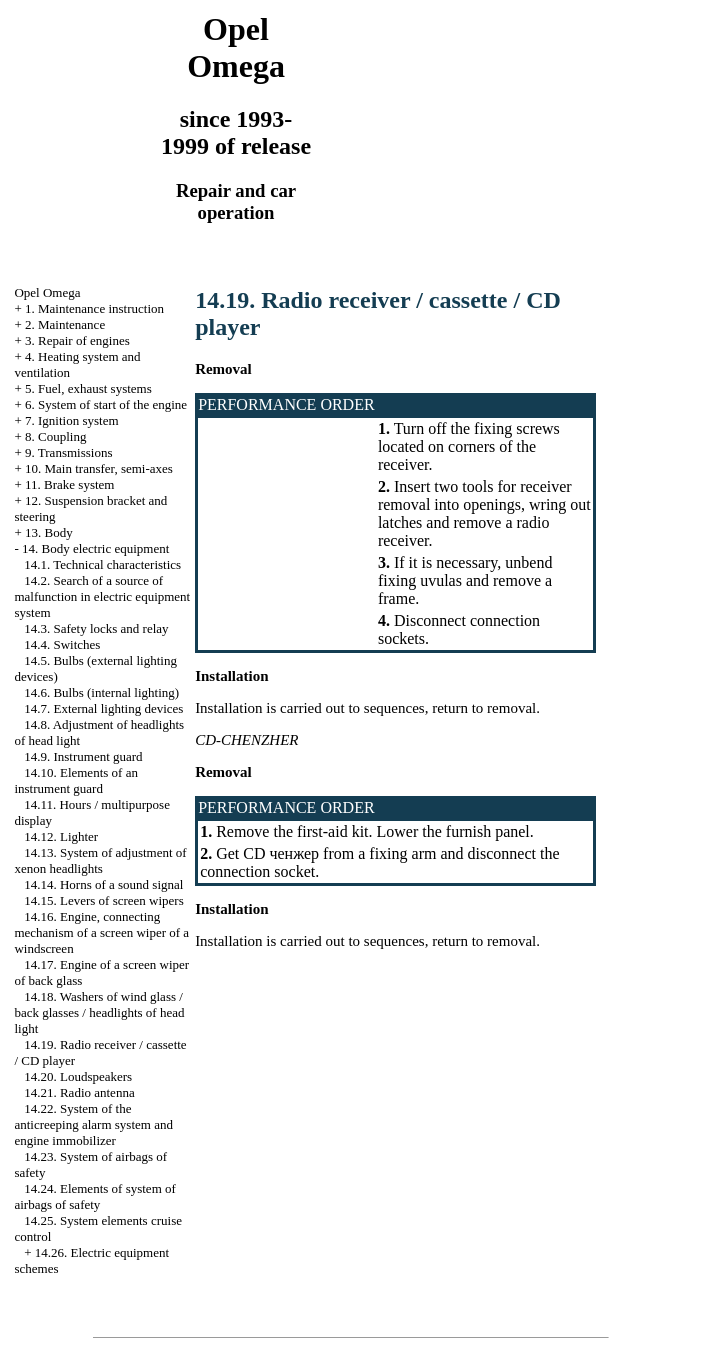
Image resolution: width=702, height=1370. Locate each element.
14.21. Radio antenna (79, 1092)
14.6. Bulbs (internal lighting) (101, 692)
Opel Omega (47, 292)
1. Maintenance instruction (94, 308)
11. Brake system (69, 484)
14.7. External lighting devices (103, 708)
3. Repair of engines (77, 340)
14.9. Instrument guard (83, 756)
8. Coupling (55, 436)
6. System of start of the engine (106, 404)
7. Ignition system (72, 420)
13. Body (49, 532)
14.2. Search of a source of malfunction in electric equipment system (102, 596)
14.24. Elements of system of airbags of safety (94, 1196)
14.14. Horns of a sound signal (103, 884)
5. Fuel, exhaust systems (88, 388)
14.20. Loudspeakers (78, 1076)
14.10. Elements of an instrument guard (75, 780)
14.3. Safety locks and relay (96, 628)
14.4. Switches (62, 644)
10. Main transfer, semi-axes (99, 468)
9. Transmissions (68, 452)
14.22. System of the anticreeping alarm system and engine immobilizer (93, 1124)
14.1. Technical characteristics (102, 564)
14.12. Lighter (61, 836)
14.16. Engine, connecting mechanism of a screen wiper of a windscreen (101, 932)
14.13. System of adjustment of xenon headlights (100, 860)
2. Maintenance (65, 324)
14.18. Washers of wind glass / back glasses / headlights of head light (99, 1012)
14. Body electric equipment (95, 548)
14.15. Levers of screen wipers (104, 900)
